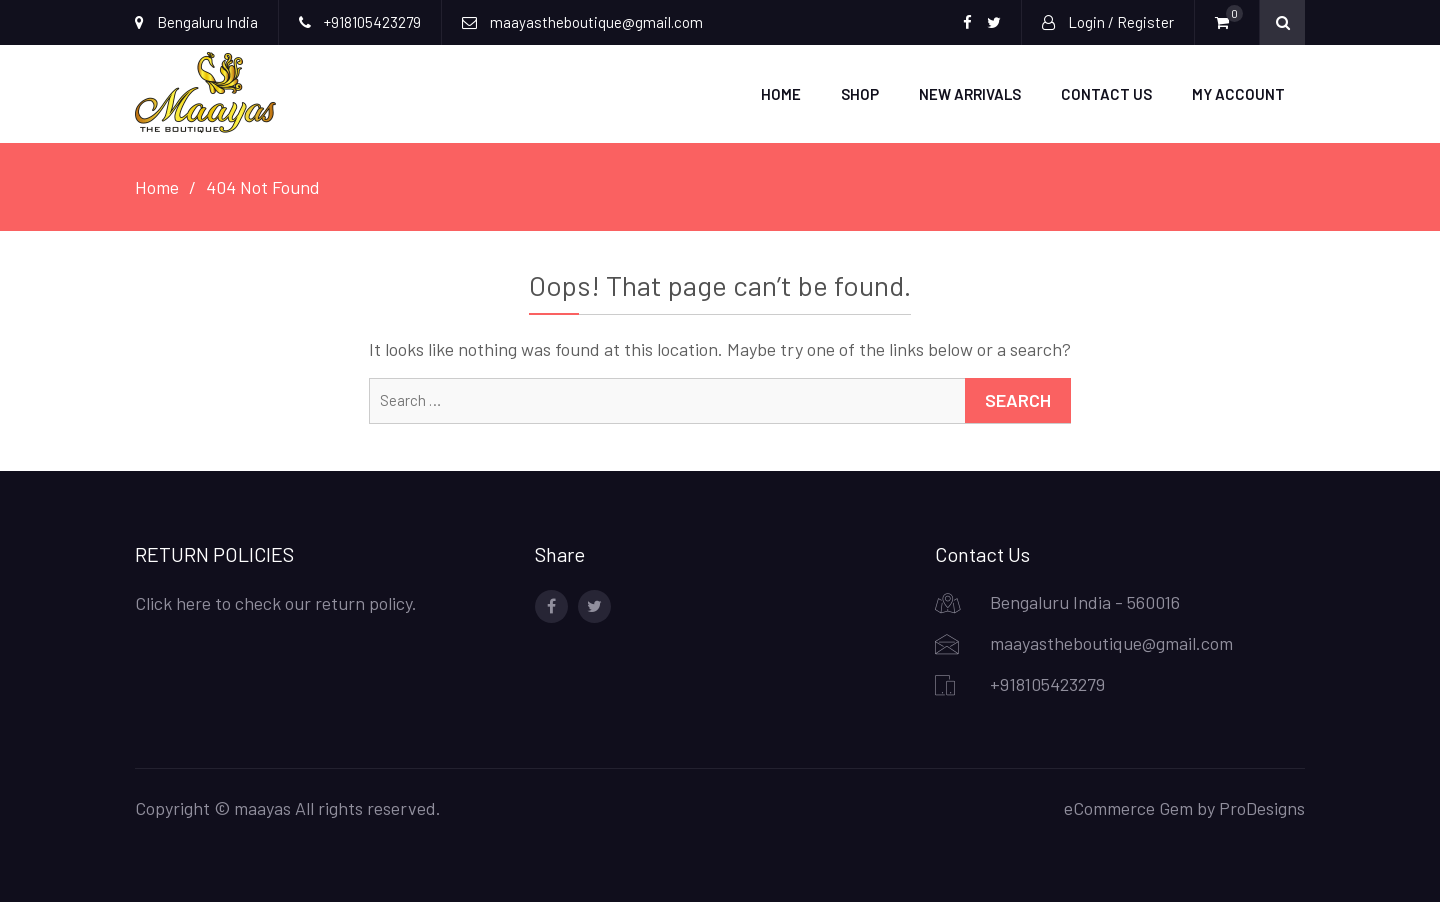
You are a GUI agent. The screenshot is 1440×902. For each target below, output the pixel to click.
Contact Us (1106, 94)
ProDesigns (1262, 808)
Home (781, 94)
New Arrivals (970, 94)
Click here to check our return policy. (276, 603)
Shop (860, 94)
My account (1238, 94)
